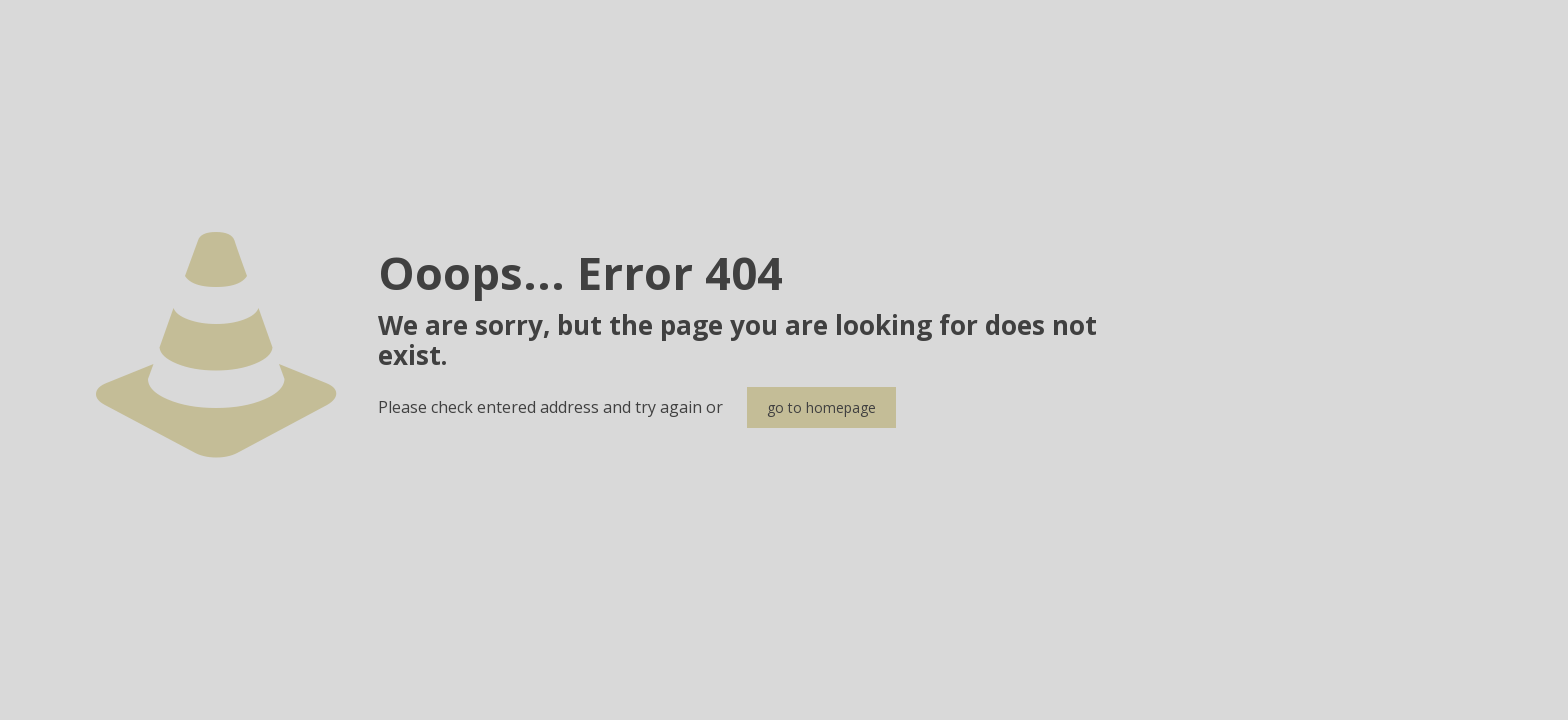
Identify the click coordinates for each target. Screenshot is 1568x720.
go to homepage (821, 407)
